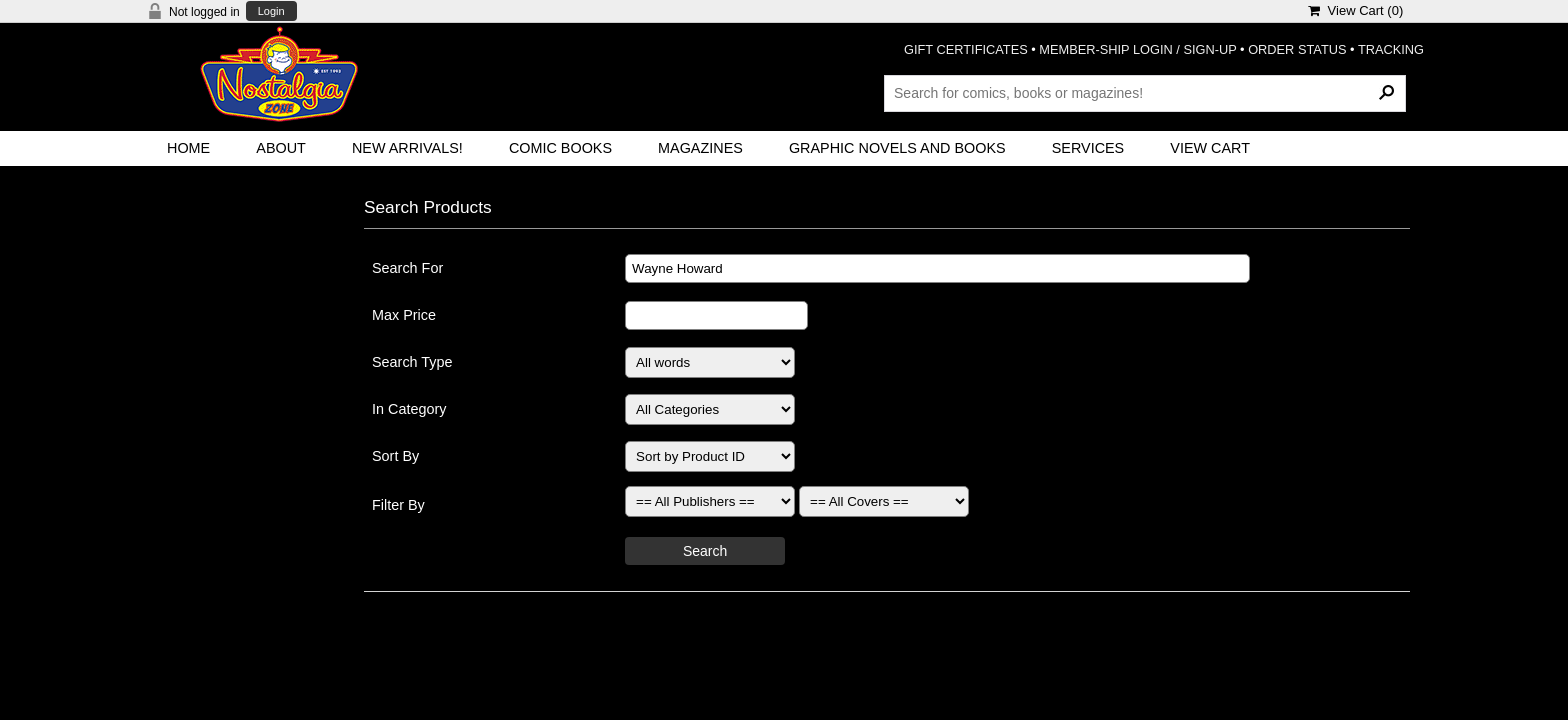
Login (271, 11)
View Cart (1210, 148)
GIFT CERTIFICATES (966, 49)
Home (188, 148)
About (281, 148)
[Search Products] (1145, 93)
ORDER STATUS (1297, 49)
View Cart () (1355, 10)
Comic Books (560, 148)
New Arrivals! (407, 148)
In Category (409, 409)
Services (1088, 148)
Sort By (395, 456)
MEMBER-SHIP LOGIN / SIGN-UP (1137, 49)
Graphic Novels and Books (897, 148)
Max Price (404, 315)
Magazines (700, 148)
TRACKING (1391, 49)
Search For (407, 268)
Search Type (412, 362)
